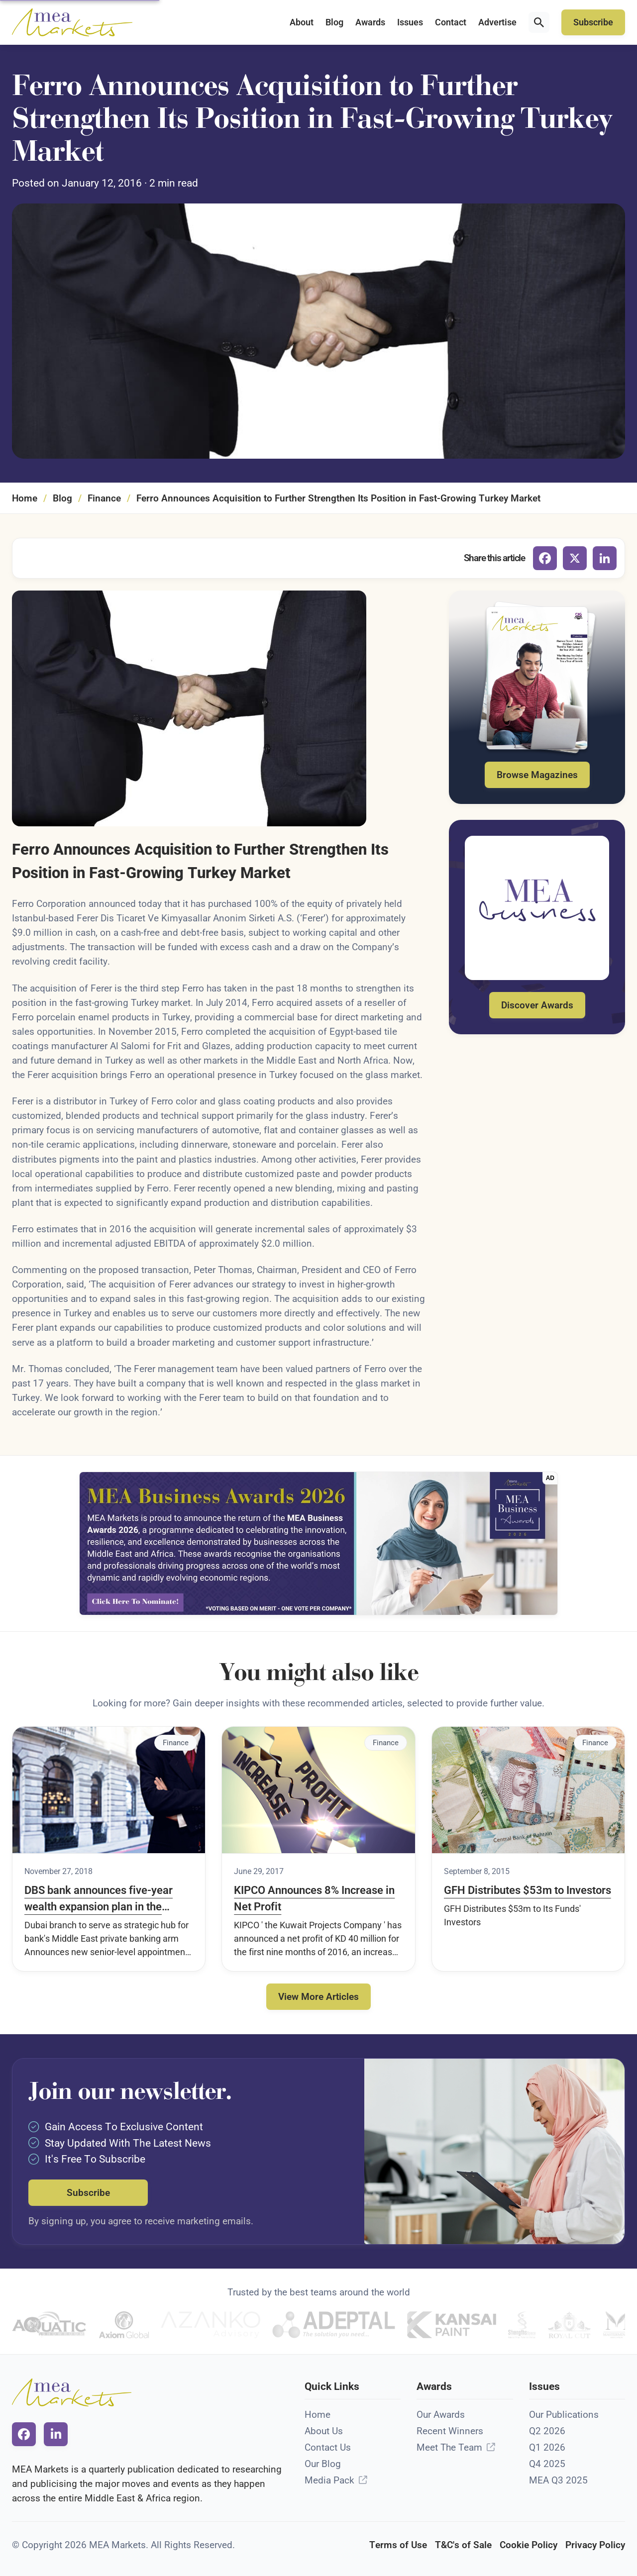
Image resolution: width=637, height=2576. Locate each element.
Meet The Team (449, 2447)
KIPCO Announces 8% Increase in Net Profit (314, 1898)
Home (24, 498)
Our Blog (323, 2464)
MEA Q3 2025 (558, 2480)
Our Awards (441, 2414)
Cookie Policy (528, 2545)
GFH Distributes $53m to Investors (527, 1890)
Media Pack (329, 2480)
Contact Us (328, 2447)
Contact (450, 22)
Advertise (497, 22)
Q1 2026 (547, 2447)
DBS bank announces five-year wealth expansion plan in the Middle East (98, 1899)
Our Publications (564, 2414)
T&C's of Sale (463, 2545)
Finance (104, 498)
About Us (324, 2431)
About (302, 22)
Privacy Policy (595, 2545)
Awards (370, 22)
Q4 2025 (547, 2464)
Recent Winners (450, 2431)
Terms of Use (398, 2545)
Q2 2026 (547, 2431)
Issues (410, 22)
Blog (334, 22)
